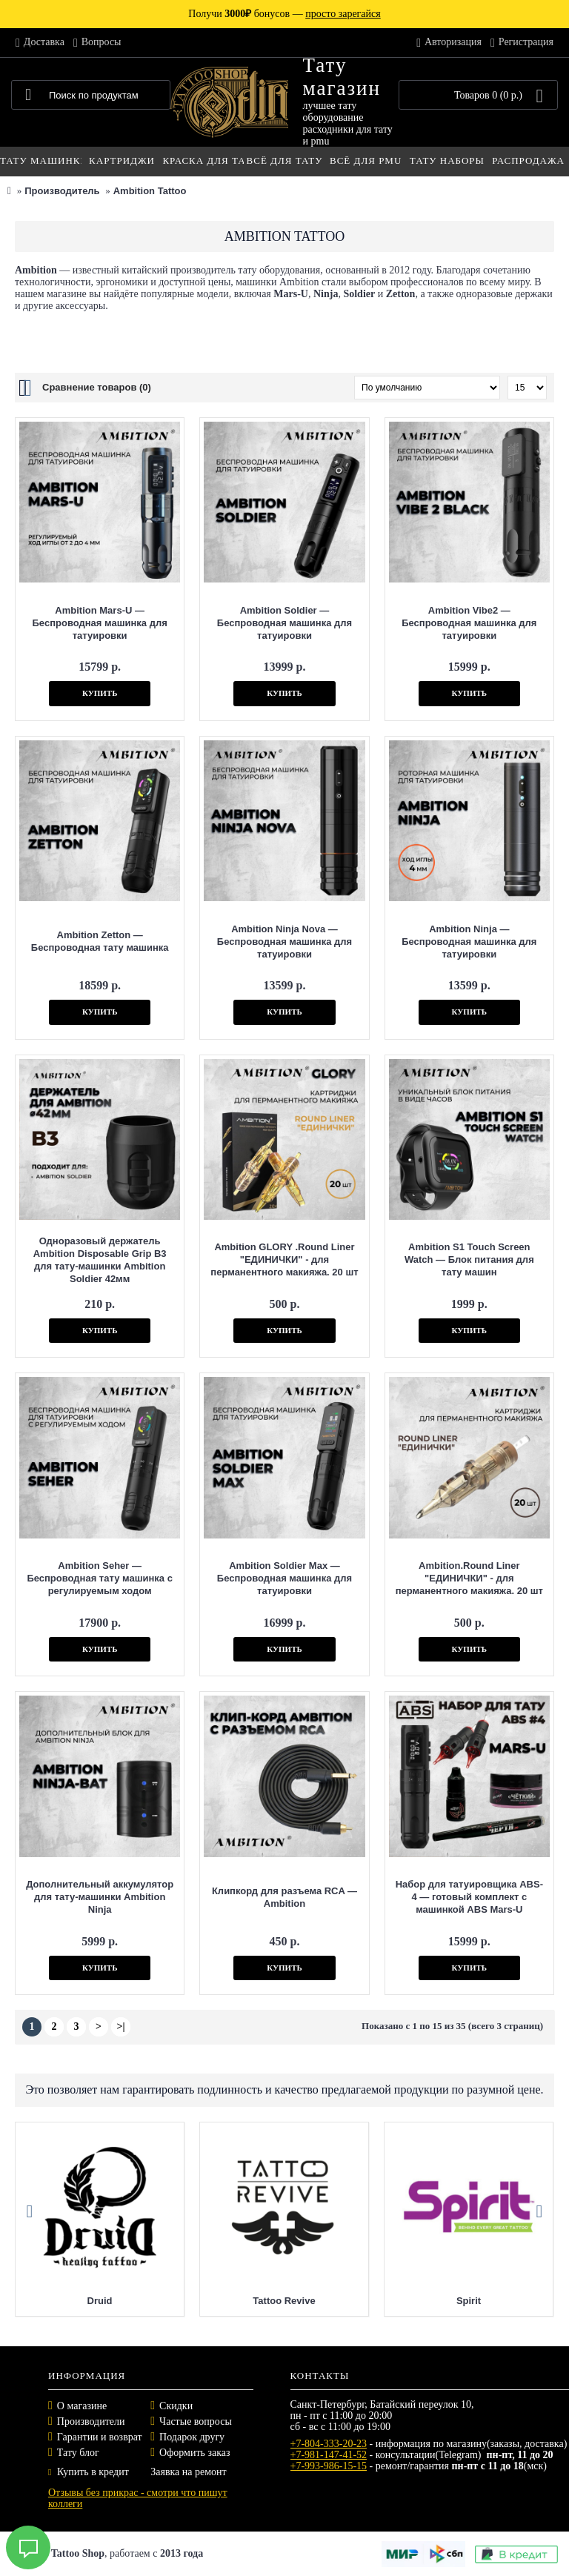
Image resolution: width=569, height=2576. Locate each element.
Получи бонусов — (284, 13)
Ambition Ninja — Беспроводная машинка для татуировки (469, 941)
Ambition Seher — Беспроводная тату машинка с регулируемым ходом (100, 1578)
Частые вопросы (195, 2421)
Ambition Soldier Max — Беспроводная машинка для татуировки (284, 1578)
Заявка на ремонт (188, 2471)
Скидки (176, 2405)
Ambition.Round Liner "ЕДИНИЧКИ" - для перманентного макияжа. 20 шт (469, 1578)
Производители (91, 2421)
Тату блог (78, 2452)
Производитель (61, 190)
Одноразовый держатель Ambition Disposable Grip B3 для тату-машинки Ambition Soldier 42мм (100, 1259)
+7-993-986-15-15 (328, 2466)
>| (120, 2026)
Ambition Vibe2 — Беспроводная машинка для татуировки (469, 623)
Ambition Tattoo (150, 190)
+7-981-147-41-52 (328, 2454)
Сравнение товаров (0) (96, 387)
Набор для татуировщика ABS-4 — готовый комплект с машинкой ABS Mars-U (469, 1897)
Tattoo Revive (284, 2300)
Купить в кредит (88, 2471)
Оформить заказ (194, 2452)
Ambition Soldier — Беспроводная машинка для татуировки (284, 623)
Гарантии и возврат (99, 2437)
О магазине (82, 2405)
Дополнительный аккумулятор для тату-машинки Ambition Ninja (99, 1897)
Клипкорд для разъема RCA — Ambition (284, 1897)
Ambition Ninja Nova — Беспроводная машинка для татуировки (284, 941)
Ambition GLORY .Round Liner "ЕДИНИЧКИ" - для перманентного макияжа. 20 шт (284, 1259)
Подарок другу (191, 2437)
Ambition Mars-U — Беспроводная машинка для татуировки (100, 623)
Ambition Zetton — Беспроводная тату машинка (100, 941)
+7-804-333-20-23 (328, 2443)
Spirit (468, 2300)
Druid (100, 2300)
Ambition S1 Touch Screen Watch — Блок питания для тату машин (469, 1259)
